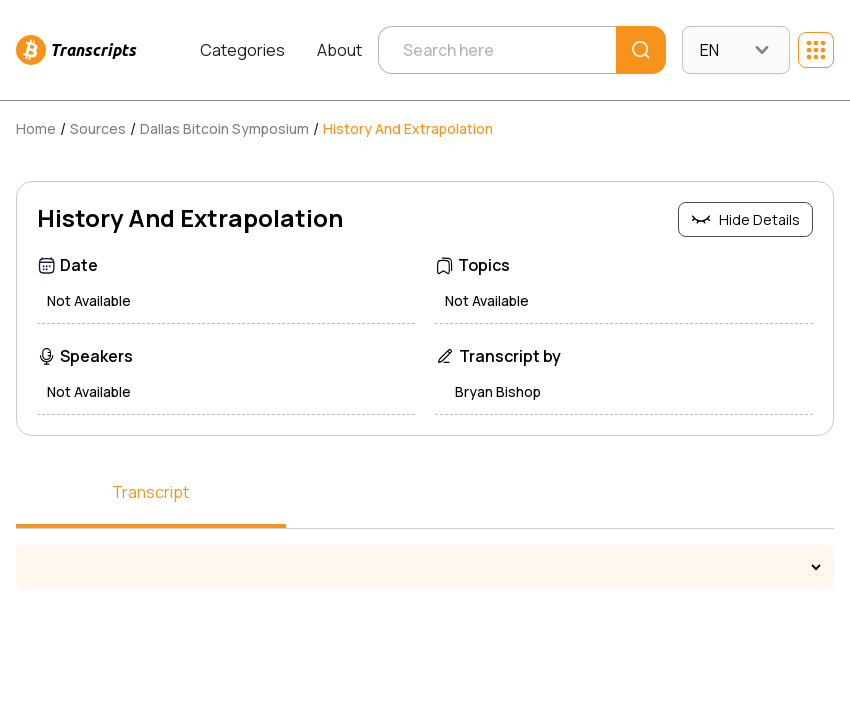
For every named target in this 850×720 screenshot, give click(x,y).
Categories (242, 50)
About (339, 50)
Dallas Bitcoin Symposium (224, 128)
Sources (98, 128)
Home (36, 128)
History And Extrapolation (408, 128)
